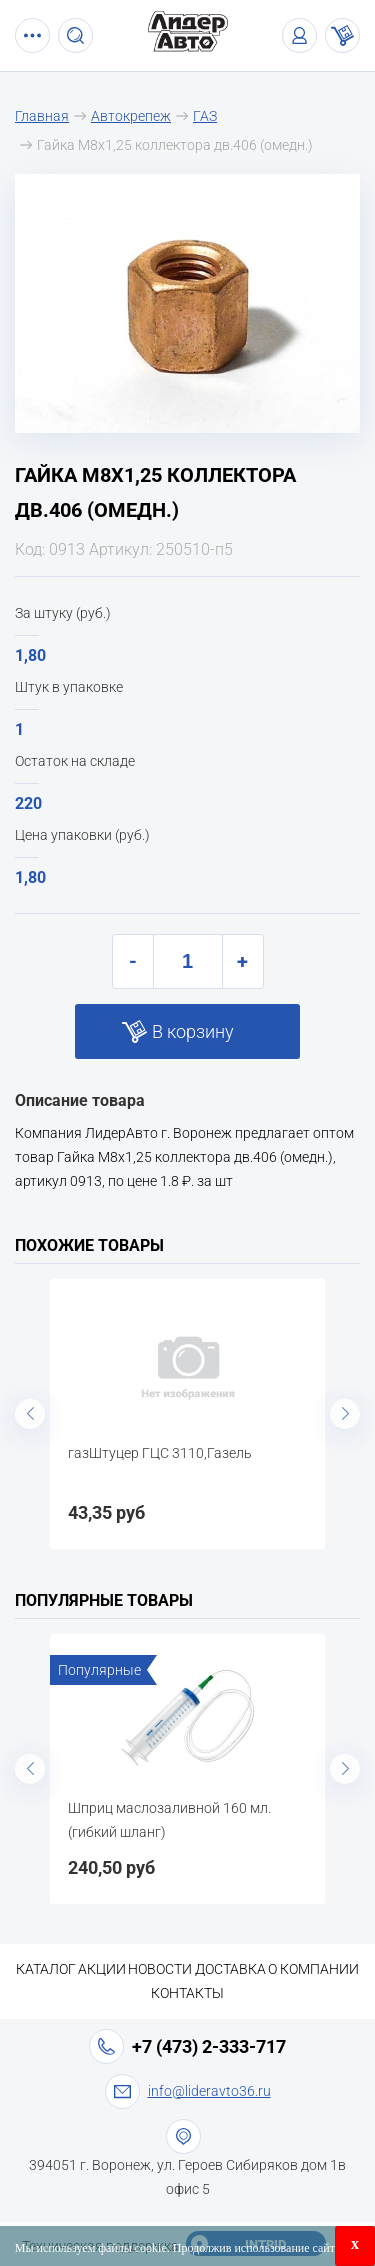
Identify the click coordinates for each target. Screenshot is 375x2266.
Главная (42, 116)
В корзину (193, 1031)
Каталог (46, 1969)
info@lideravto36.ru (209, 2091)
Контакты (187, 1993)
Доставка (230, 1969)
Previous (30, 1414)
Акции (102, 1969)
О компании (313, 1969)
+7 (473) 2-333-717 (209, 2046)
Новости (160, 1969)
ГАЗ (205, 116)
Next (345, 1414)
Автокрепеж (131, 116)
